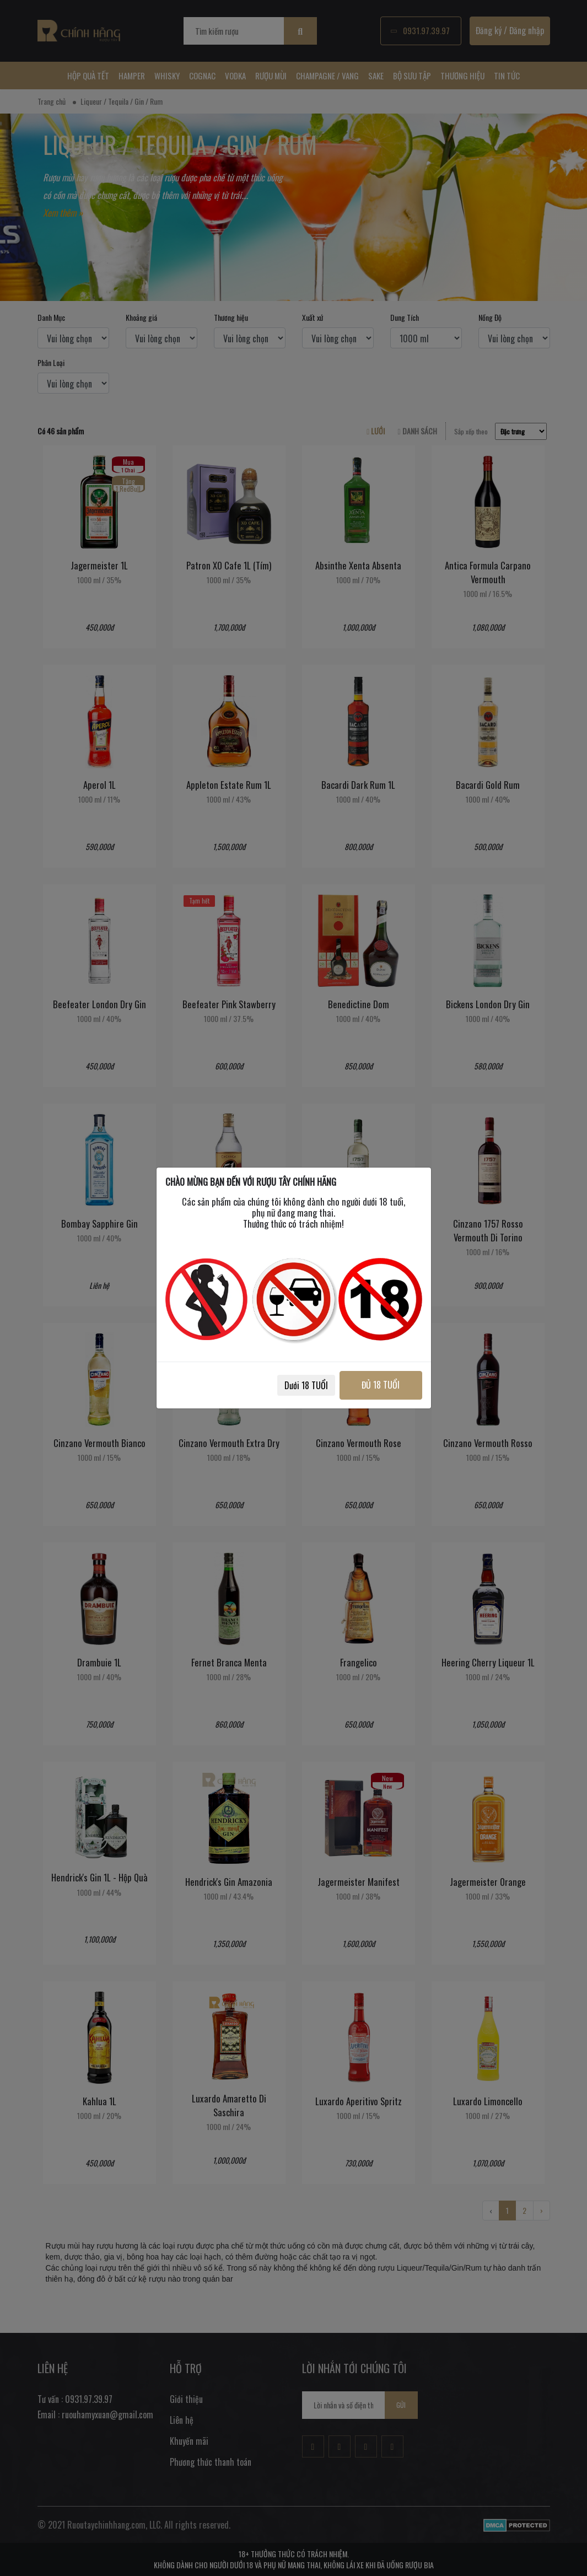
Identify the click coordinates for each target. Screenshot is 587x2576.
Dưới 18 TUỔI (305, 1385)
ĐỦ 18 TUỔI (381, 1384)
